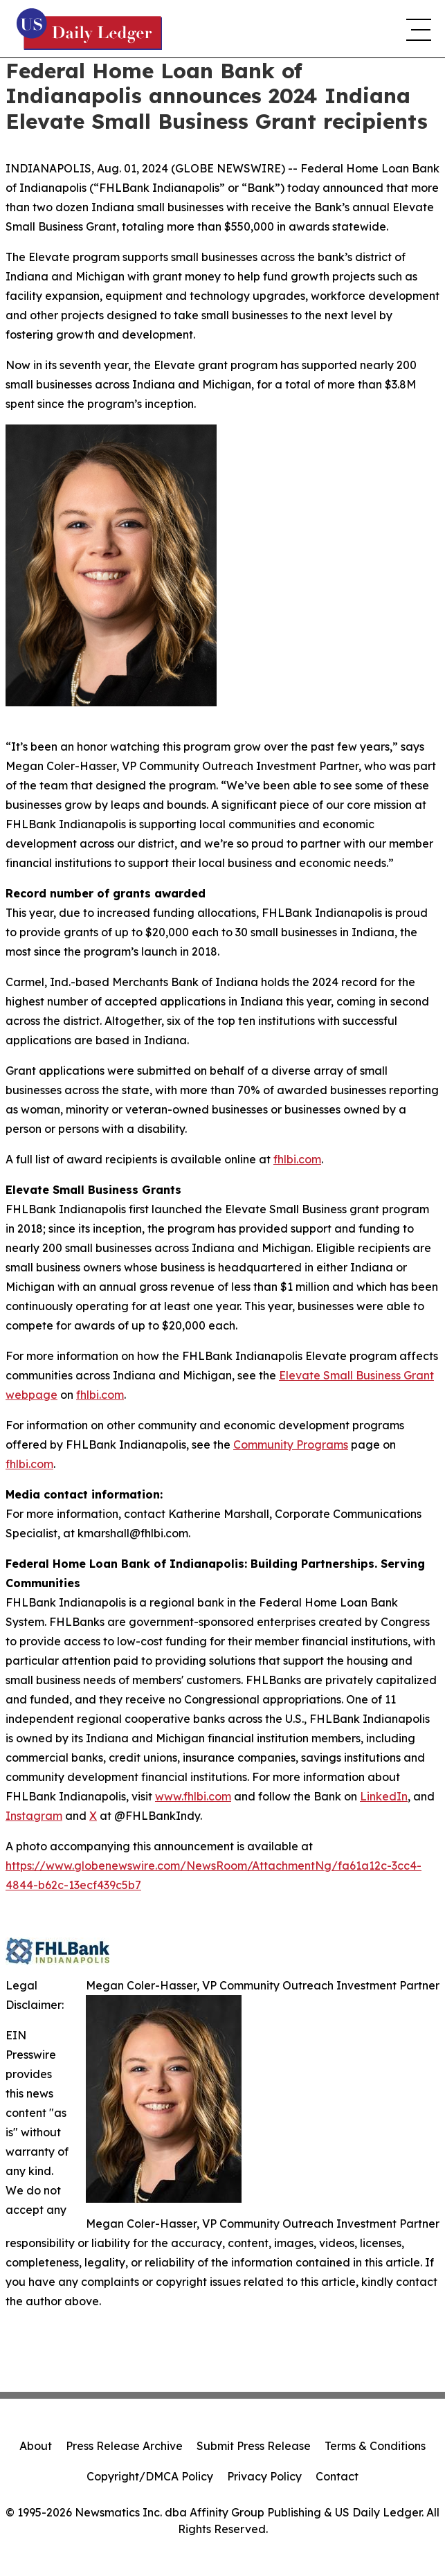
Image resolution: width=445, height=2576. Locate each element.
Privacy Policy (264, 2476)
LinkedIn (384, 1796)
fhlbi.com (297, 1159)
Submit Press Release (254, 2446)
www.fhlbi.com (193, 1796)
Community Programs (290, 1444)
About (35, 2446)
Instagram (34, 1816)
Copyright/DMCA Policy (150, 2476)
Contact (337, 2476)
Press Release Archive (124, 2446)
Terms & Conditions (375, 2446)
